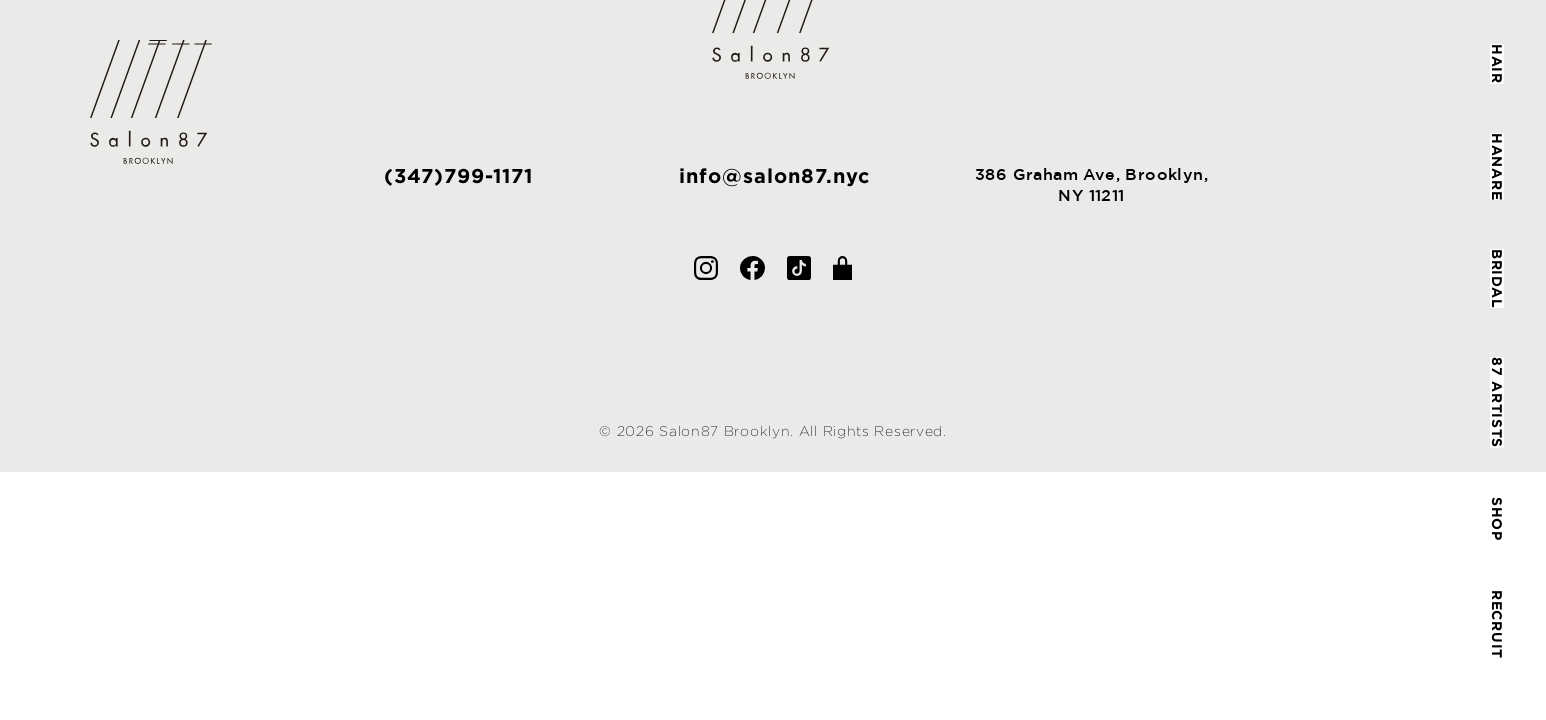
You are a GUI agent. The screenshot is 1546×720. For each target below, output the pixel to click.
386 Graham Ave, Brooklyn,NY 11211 (1091, 184)
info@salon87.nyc (774, 175)
